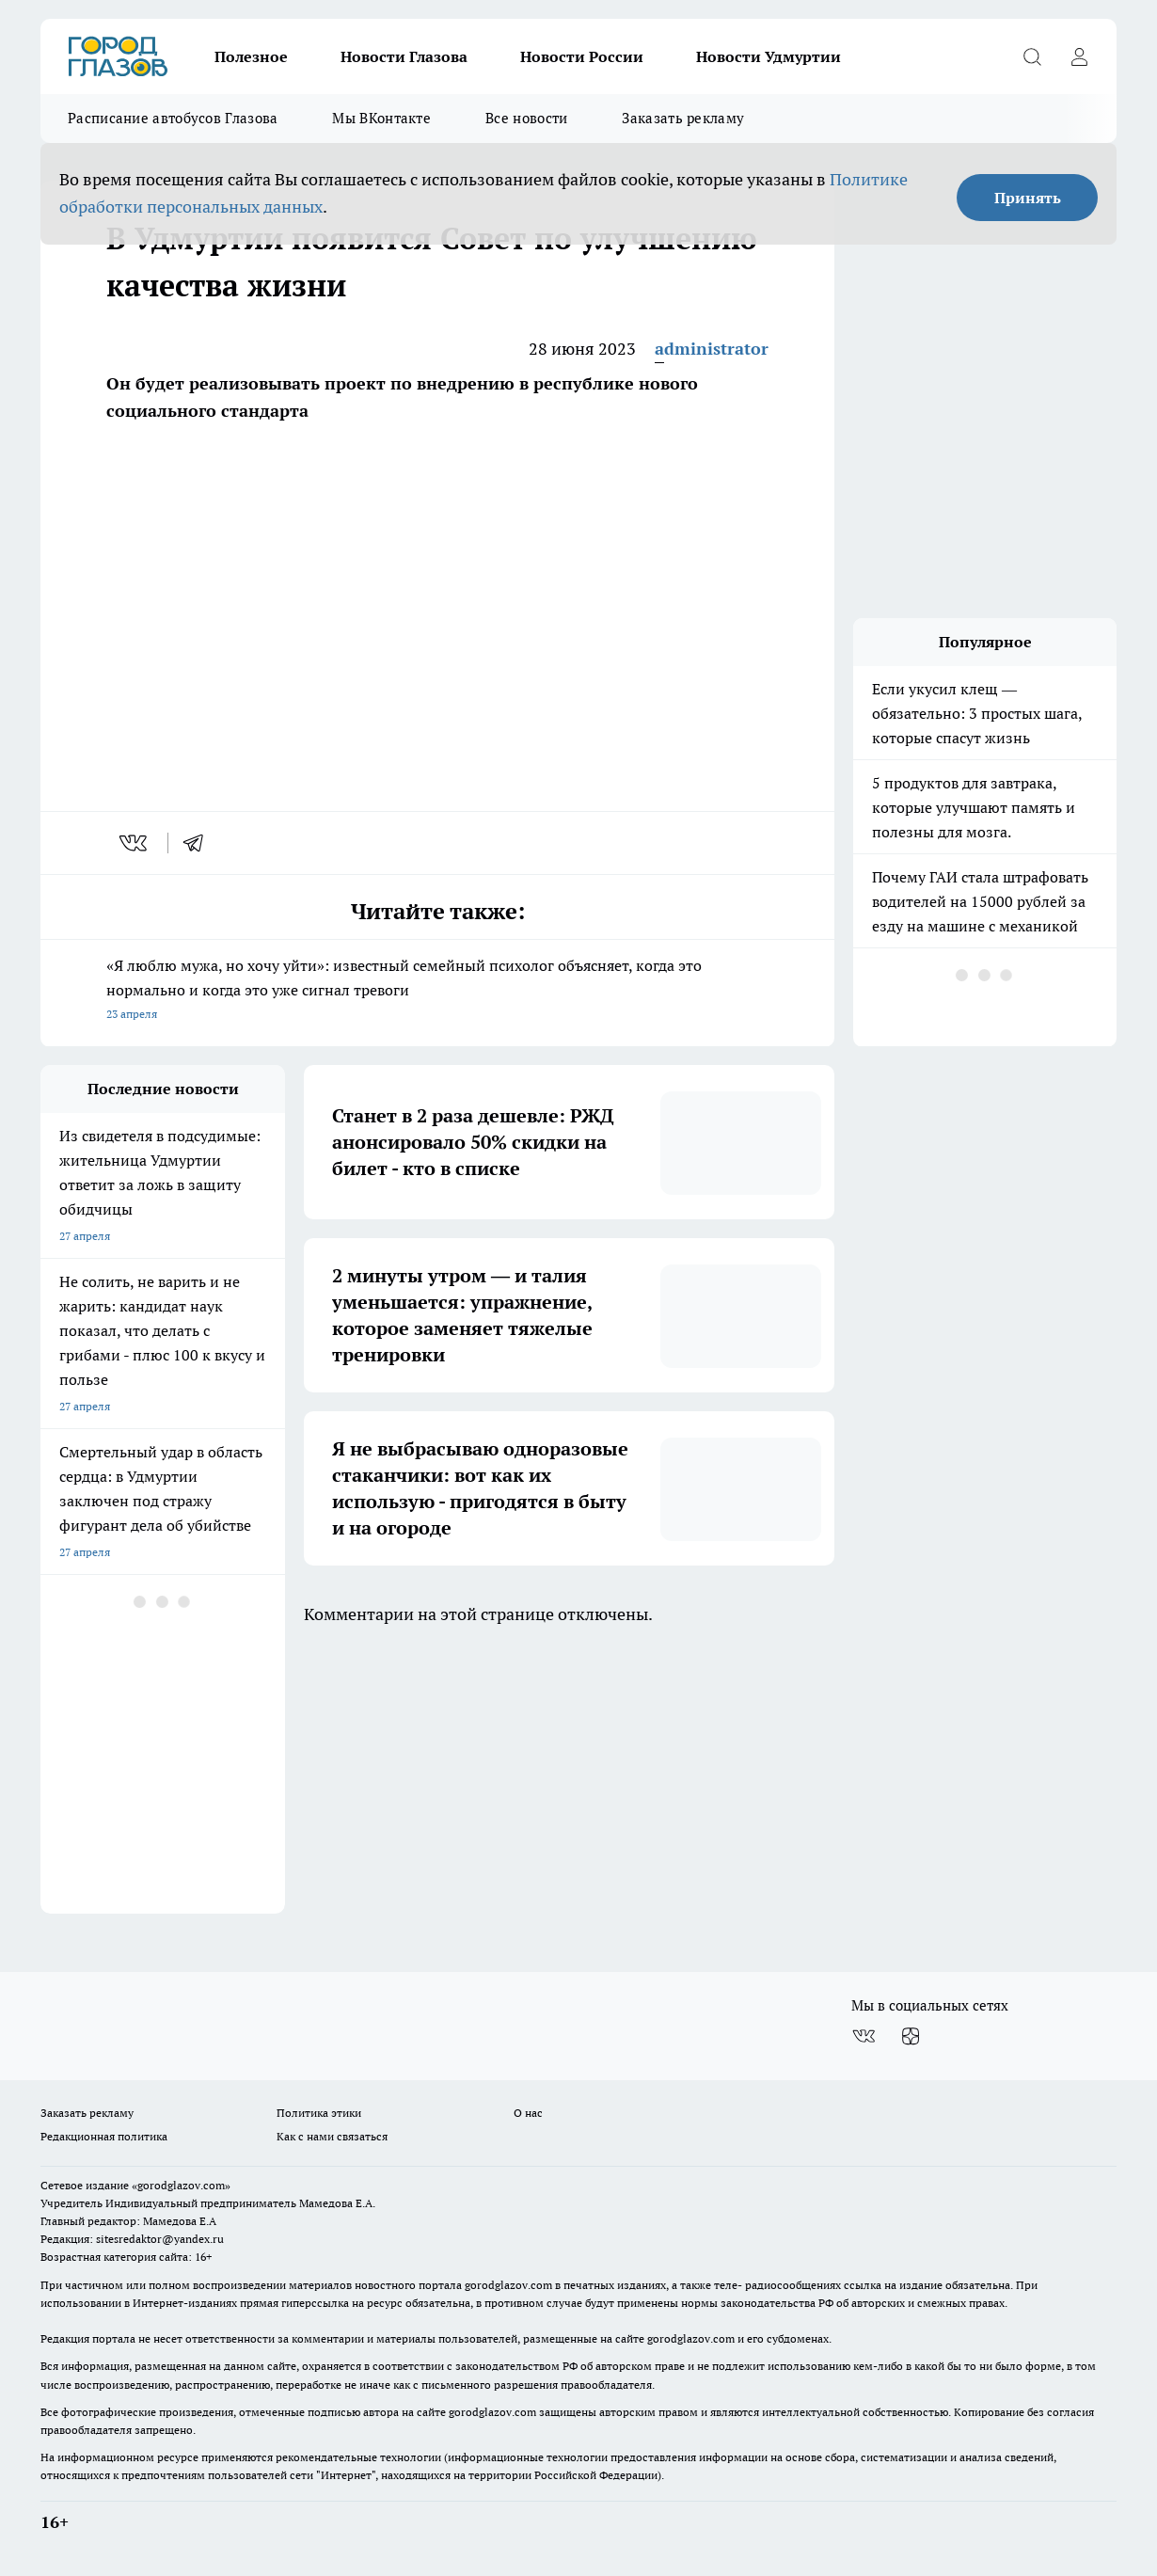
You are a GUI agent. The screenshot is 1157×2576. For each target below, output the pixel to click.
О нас (528, 2113)
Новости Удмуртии (768, 56)
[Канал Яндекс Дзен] (910, 2036)
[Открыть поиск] (1032, 56)
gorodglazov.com (508, 2285)
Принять (1027, 197)
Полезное (251, 56)
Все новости (526, 118)
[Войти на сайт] (1079, 56)
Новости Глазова (404, 56)
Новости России (581, 56)
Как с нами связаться (332, 2136)
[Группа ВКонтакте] (863, 2036)
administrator (712, 348)
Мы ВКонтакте (381, 118)
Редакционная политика (103, 2136)
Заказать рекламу (683, 118)
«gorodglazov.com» (181, 2185)
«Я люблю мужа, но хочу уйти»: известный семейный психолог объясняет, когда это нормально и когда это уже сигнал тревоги (437, 991)
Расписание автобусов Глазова (172, 118)
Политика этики (319, 2113)
